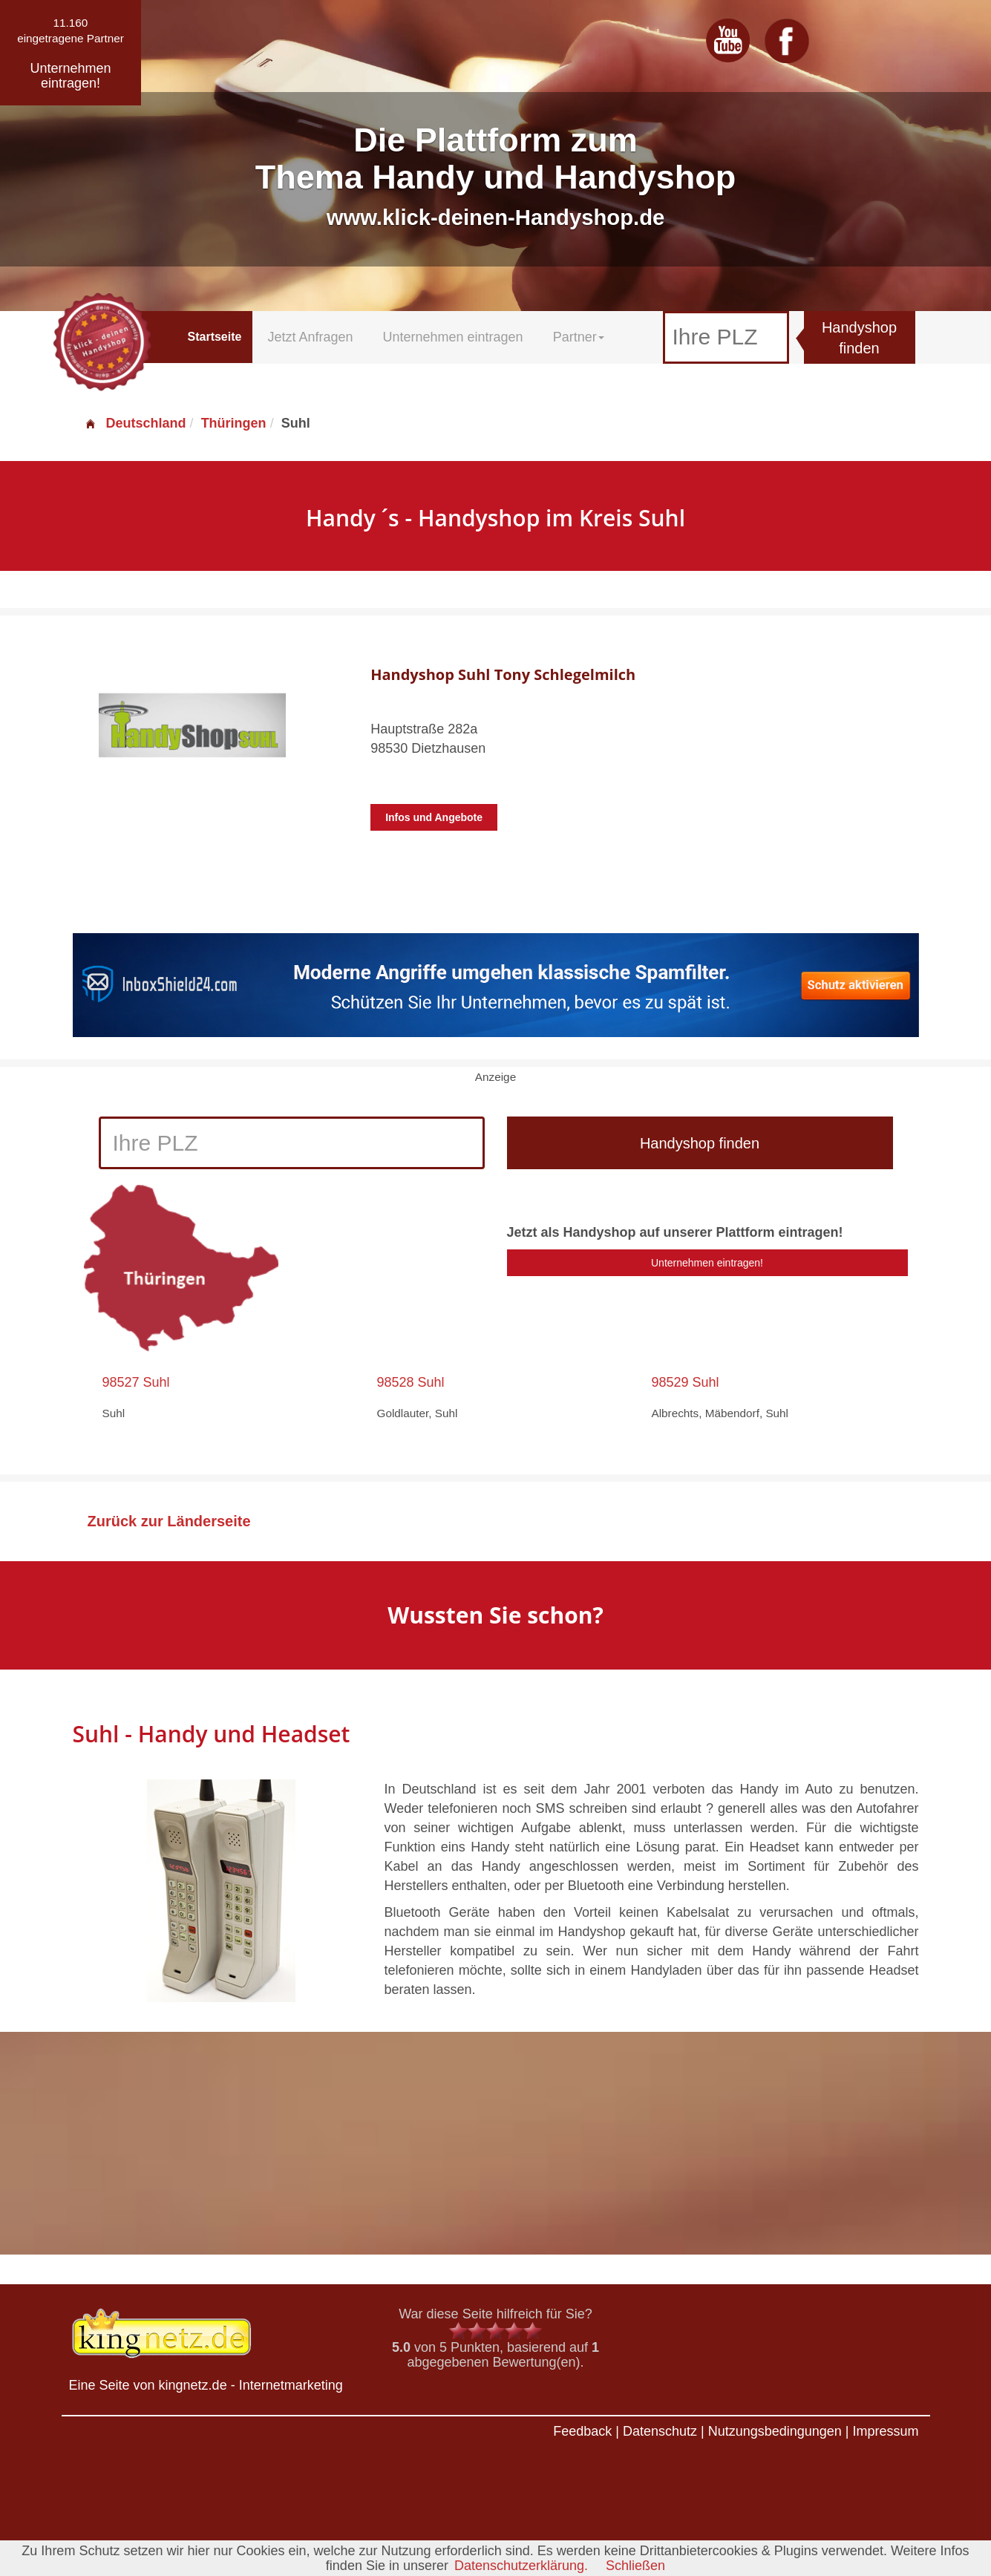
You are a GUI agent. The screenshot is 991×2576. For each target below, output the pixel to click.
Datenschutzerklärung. (521, 2565)
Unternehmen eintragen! (707, 1263)
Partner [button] (578, 337)
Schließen (635, 2565)
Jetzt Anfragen (310, 337)
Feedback (582, 2431)
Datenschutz (660, 2431)
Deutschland (135, 423)
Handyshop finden (859, 338)
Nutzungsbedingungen (775, 2431)
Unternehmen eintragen (453, 337)
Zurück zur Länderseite (169, 1521)
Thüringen (233, 423)
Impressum (885, 2431)
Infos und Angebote (434, 817)
